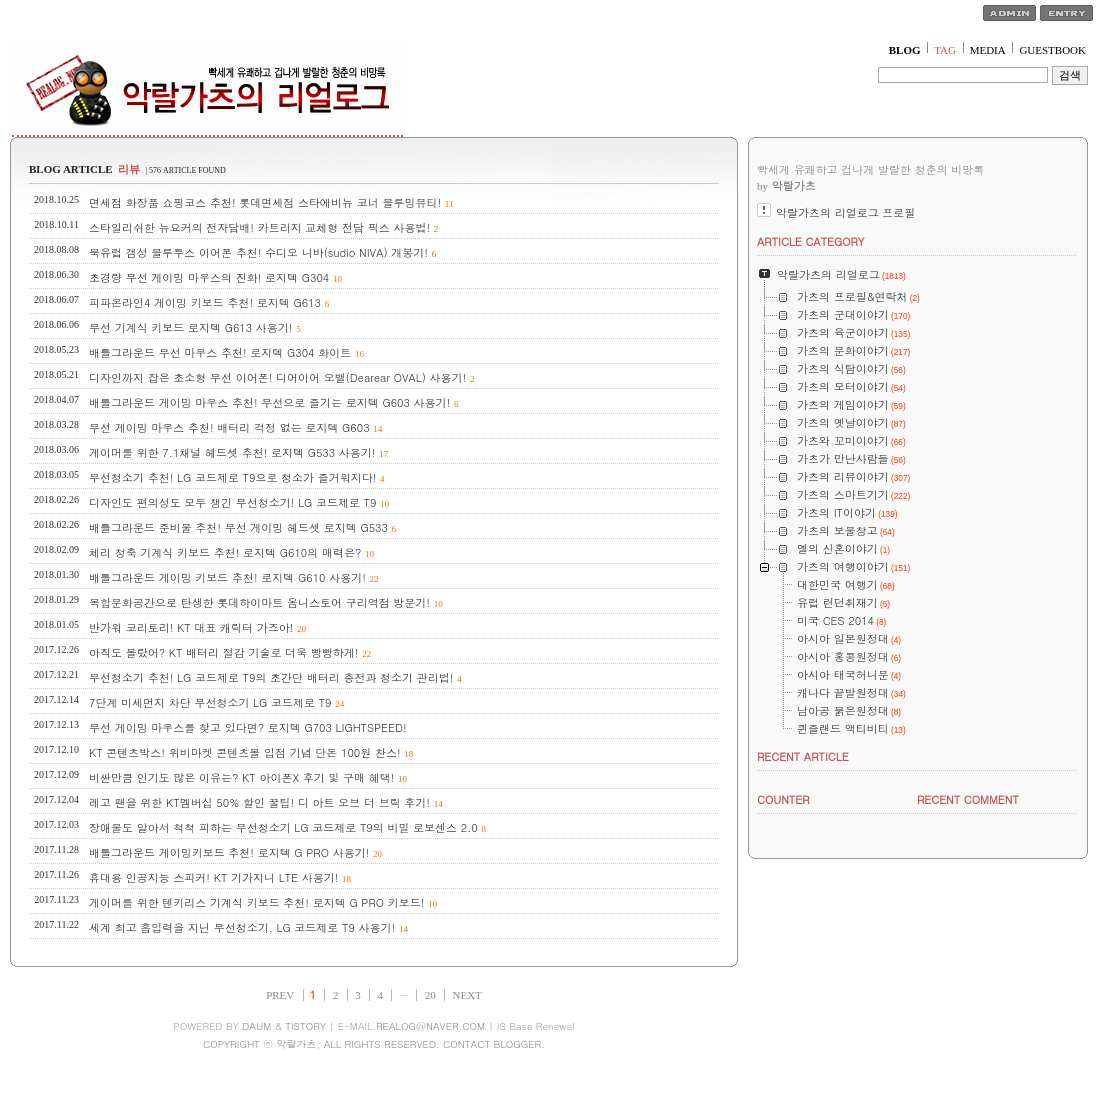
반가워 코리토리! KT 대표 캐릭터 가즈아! (191, 627)
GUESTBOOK (1052, 50)
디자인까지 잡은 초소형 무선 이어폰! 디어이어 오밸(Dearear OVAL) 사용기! (277, 377)
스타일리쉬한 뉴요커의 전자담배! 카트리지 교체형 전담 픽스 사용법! (259, 227)
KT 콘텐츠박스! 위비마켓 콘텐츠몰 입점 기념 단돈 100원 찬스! (245, 752)
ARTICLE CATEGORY (810, 241)
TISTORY (305, 1026)
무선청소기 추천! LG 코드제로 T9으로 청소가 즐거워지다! (232, 477)
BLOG (905, 50)
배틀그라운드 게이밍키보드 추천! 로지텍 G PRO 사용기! (229, 852)
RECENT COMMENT (968, 799)
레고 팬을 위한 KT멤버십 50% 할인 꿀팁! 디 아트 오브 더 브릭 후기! (259, 802)
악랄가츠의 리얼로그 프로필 (845, 212)
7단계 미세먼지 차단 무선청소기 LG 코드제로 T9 (210, 702)
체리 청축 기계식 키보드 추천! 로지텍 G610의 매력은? (225, 552)
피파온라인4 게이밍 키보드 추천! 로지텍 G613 (205, 302)
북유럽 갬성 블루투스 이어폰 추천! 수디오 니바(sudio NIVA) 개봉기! (258, 252)
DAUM (256, 1026)
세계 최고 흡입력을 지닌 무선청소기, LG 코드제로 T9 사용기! (242, 927)
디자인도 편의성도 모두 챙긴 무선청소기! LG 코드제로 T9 (232, 502)
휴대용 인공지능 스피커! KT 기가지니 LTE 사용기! (213, 877)
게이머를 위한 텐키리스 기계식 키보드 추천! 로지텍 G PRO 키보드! (256, 902)
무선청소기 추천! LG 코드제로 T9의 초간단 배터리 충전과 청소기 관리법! (271, 677)
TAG (945, 50)
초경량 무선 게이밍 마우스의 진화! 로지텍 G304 (209, 277)
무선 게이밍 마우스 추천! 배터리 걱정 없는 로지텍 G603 (229, 427)
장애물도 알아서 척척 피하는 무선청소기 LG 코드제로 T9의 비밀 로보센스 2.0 (283, 827)
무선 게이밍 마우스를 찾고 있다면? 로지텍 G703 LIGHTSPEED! (248, 727)
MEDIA (988, 50)
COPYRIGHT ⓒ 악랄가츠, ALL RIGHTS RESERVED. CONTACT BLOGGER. (374, 1044)
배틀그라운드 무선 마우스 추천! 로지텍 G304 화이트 (220, 352)
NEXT (467, 995)
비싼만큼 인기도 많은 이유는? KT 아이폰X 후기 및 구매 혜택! (241, 777)
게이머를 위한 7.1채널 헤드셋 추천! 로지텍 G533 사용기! (232, 452)
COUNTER (783, 799)
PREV (280, 995)
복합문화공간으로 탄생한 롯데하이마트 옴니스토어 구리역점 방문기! (259, 602)
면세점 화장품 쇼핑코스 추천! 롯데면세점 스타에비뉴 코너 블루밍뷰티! (265, 202)
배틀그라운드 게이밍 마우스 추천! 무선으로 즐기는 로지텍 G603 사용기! (269, 402)
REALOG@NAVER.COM (430, 1026)
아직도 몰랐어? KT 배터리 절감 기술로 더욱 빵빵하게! (223, 652)
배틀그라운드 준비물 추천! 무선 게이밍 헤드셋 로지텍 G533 (238, 527)
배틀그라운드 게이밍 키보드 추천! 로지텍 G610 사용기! (227, 577)
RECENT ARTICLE (803, 756)
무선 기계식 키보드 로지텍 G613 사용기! (191, 327)
